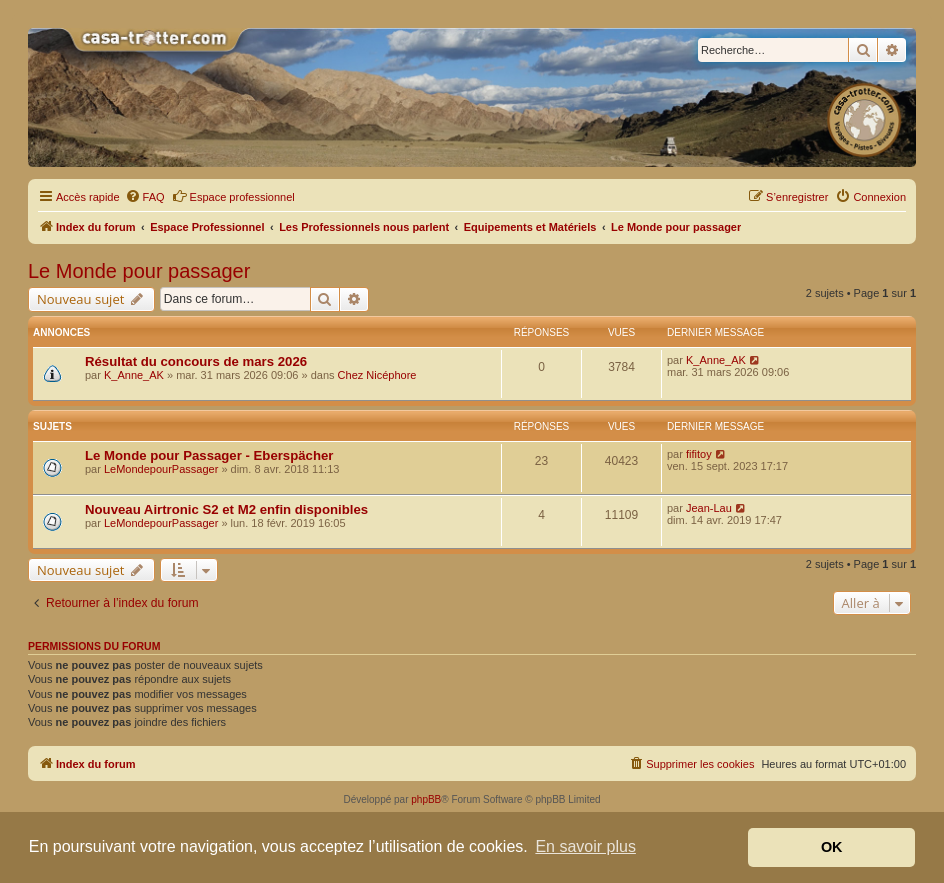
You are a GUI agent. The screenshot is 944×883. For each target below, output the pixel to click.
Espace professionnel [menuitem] (233, 196)
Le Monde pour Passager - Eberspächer (209, 455)
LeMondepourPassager (161, 469)
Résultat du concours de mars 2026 (196, 361)
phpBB (426, 799)
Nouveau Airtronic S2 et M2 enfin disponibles (226, 509)
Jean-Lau (709, 508)
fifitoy (699, 454)
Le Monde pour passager (139, 271)
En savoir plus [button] (585, 846)
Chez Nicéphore (377, 375)
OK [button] (832, 847)
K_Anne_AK (134, 375)
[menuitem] (145, 197)
